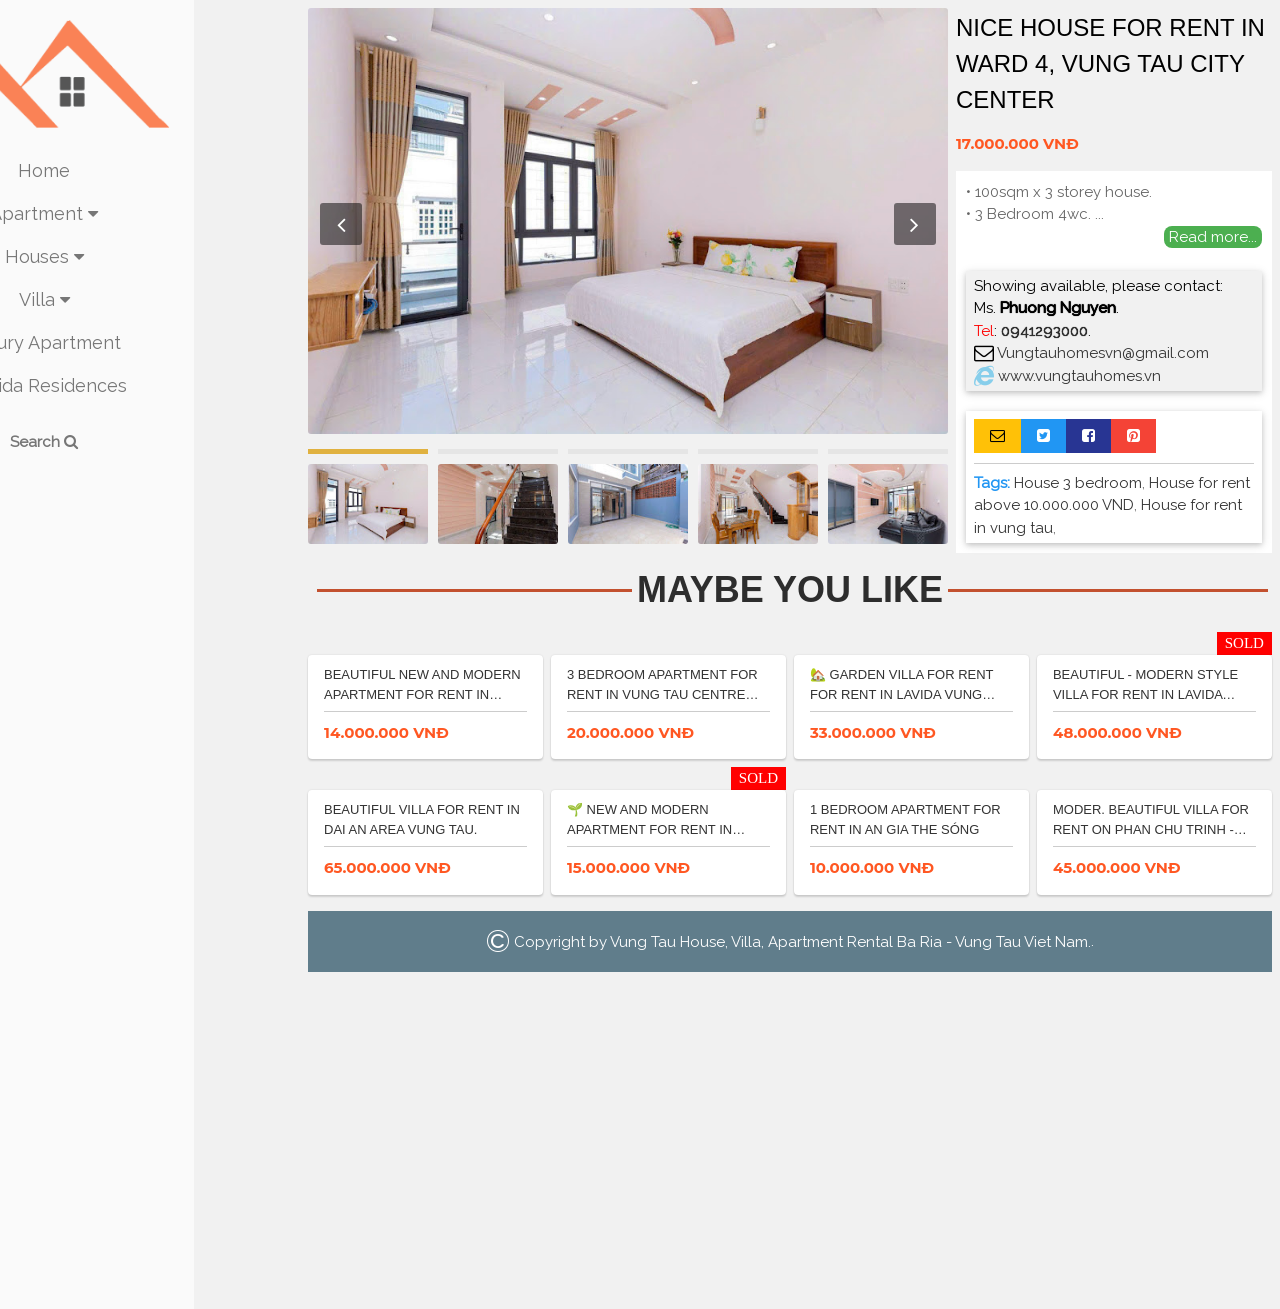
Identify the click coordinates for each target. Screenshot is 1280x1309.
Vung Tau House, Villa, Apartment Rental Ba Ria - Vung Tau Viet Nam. (850, 1271)
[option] (628, 221)
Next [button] (915, 224)
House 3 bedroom (1078, 483)
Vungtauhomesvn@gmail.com (1103, 353)
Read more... (1213, 237)
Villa (150, 299)
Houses (150, 256)
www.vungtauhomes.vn (1079, 376)
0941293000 (1044, 331)
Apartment (150, 213)
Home (150, 170)
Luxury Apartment (150, 342)
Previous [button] (341, 224)
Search (150, 442)
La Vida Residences (150, 385)
